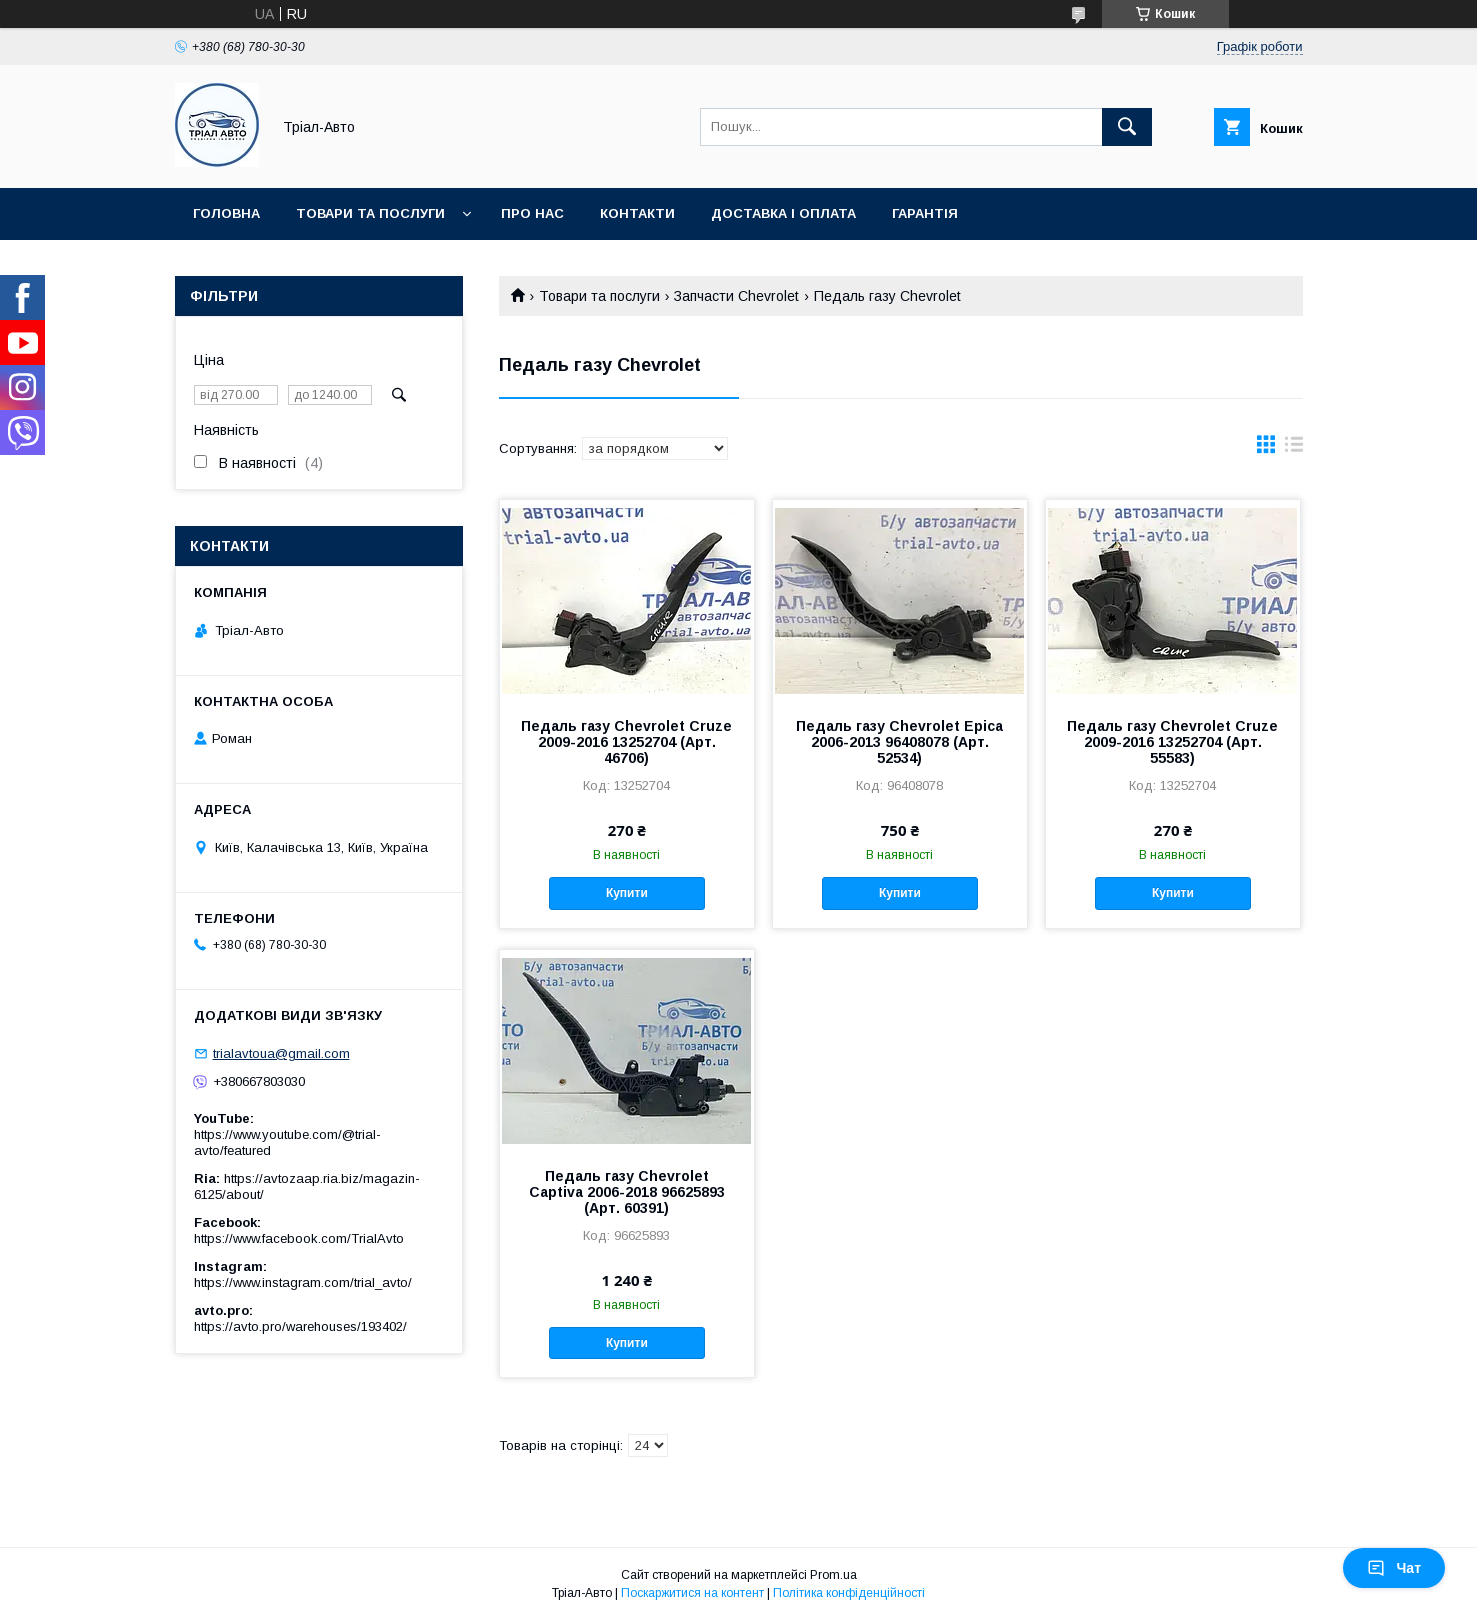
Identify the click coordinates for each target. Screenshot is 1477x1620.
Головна (226, 213)
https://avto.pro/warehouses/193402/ (300, 1326)
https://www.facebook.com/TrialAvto (299, 1238)
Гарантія (925, 213)
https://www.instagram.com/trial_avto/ (303, 1282)
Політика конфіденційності (849, 1593)
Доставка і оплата (783, 213)
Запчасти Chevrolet (736, 296)
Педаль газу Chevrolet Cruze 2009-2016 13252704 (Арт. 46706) (626, 742)
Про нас (532, 213)
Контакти (637, 213)
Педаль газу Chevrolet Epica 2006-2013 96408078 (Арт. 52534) (899, 742)
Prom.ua (833, 1575)
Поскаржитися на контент (692, 1593)
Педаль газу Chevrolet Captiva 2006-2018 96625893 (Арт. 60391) (627, 1192)
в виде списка (1294, 449)
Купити (627, 893)
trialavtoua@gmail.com (281, 1053)
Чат (1394, 1568)
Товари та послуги (370, 213)
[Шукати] (1127, 127)
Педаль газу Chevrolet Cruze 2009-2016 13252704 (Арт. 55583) (1172, 742)
